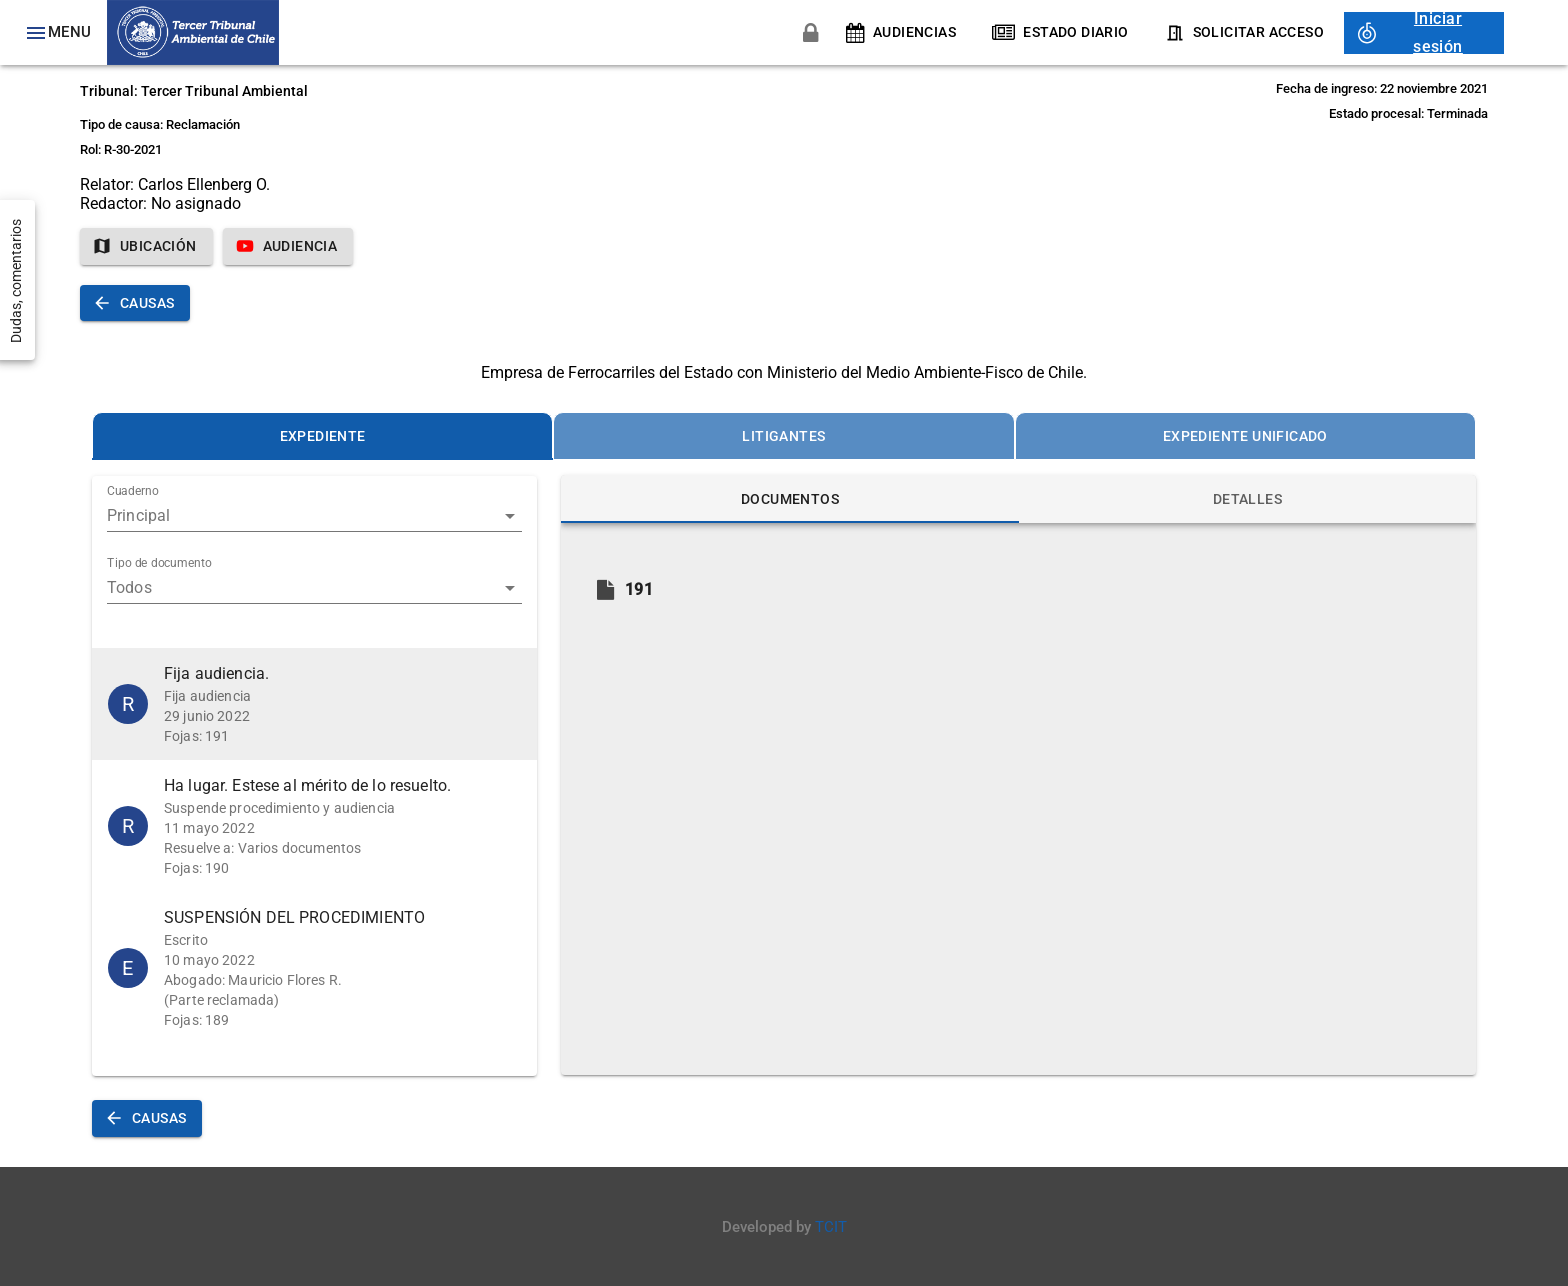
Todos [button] (129, 587)
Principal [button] (138, 515)
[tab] (322, 436)
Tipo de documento (159, 564)
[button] (314, 704)
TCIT (831, 1227)
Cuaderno (133, 492)
